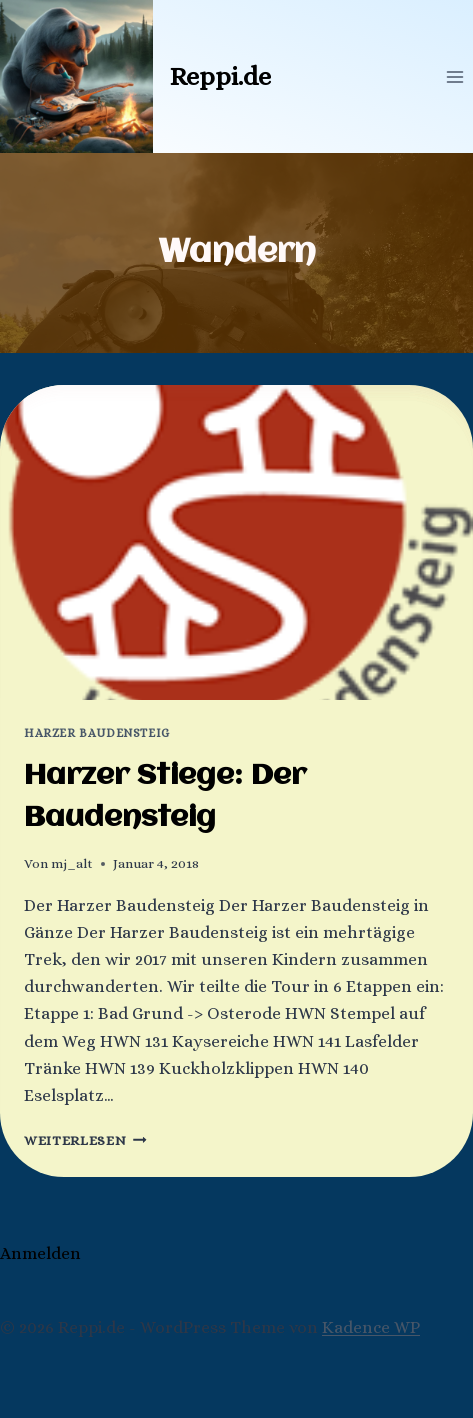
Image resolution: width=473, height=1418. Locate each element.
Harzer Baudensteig (97, 733)
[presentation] (236, 542)
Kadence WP (371, 1327)
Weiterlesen (85, 1140)
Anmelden (40, 1253)
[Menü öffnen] (454, 76)
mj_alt (72, 863)
